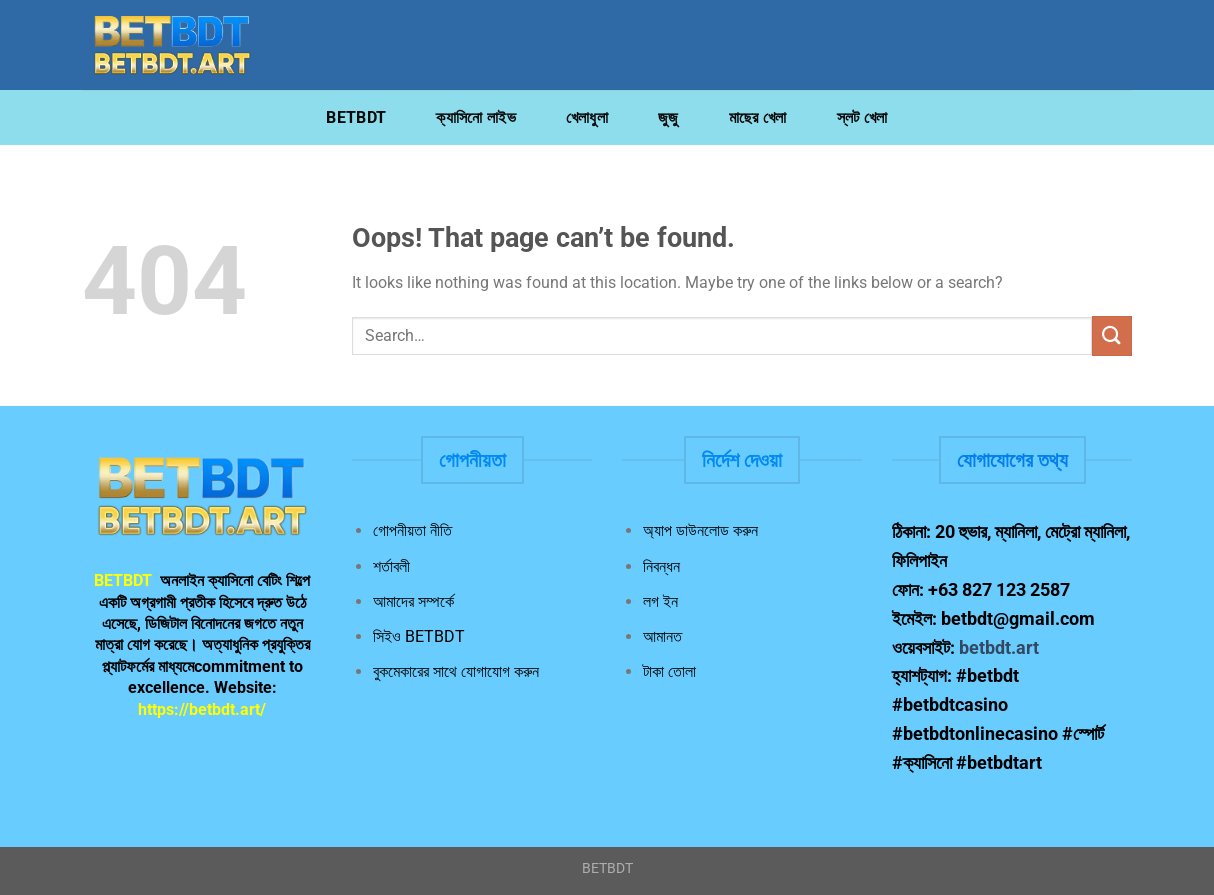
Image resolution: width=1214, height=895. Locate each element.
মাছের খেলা (758, 117)
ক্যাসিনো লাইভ (476, 117)
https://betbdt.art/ (202, 709)
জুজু (668, 117)
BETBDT (356, 117)
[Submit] (1112, 335)
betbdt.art (999, 647)
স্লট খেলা (862, 117)
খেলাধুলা (587, 117)
